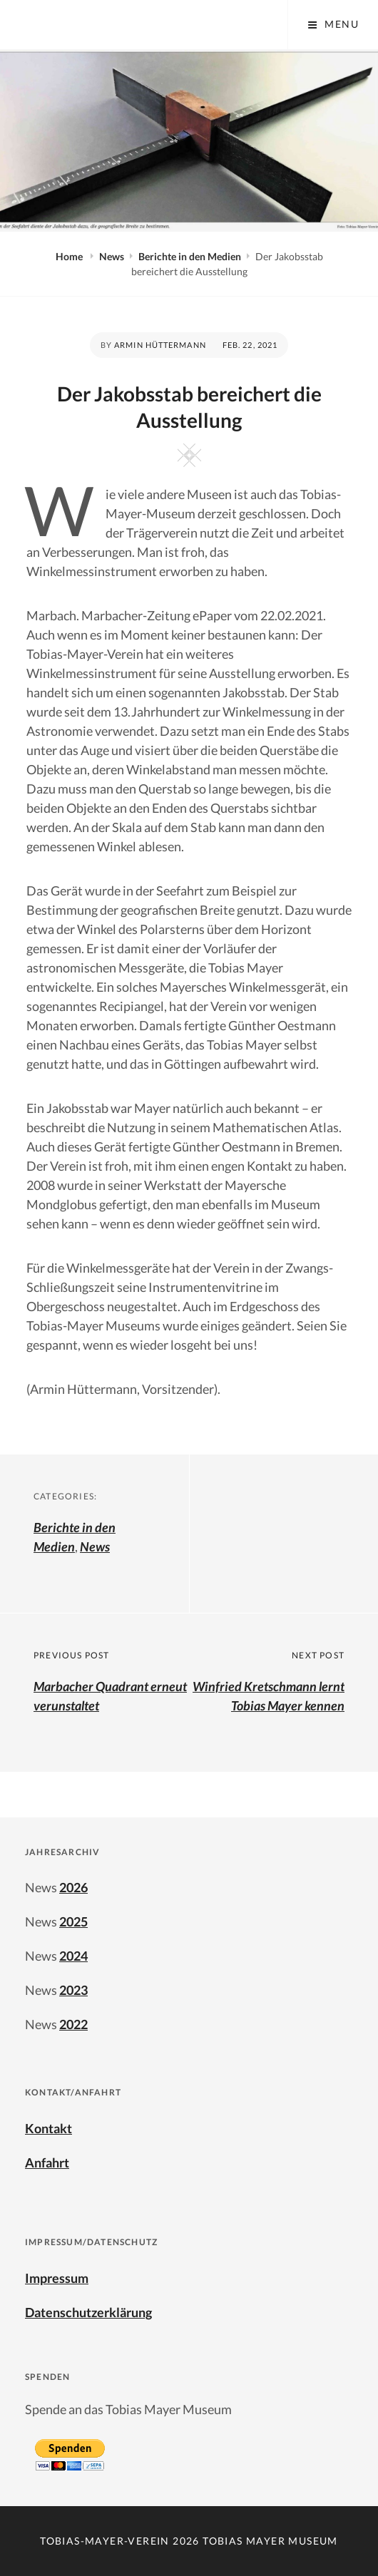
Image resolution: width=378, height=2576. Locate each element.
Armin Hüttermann (160, 344)
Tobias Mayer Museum (270, 2541)
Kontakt (48, 2128)
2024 (73, 1956)
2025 (73, 1921)
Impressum (56, 2278)
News (111, 256)
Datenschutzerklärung (88, 2312)
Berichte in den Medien (189, 256)
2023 (73, 1990)
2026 (73, 1887)
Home (70, 256)
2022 (73, 2024)
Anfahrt (47, 2162)
